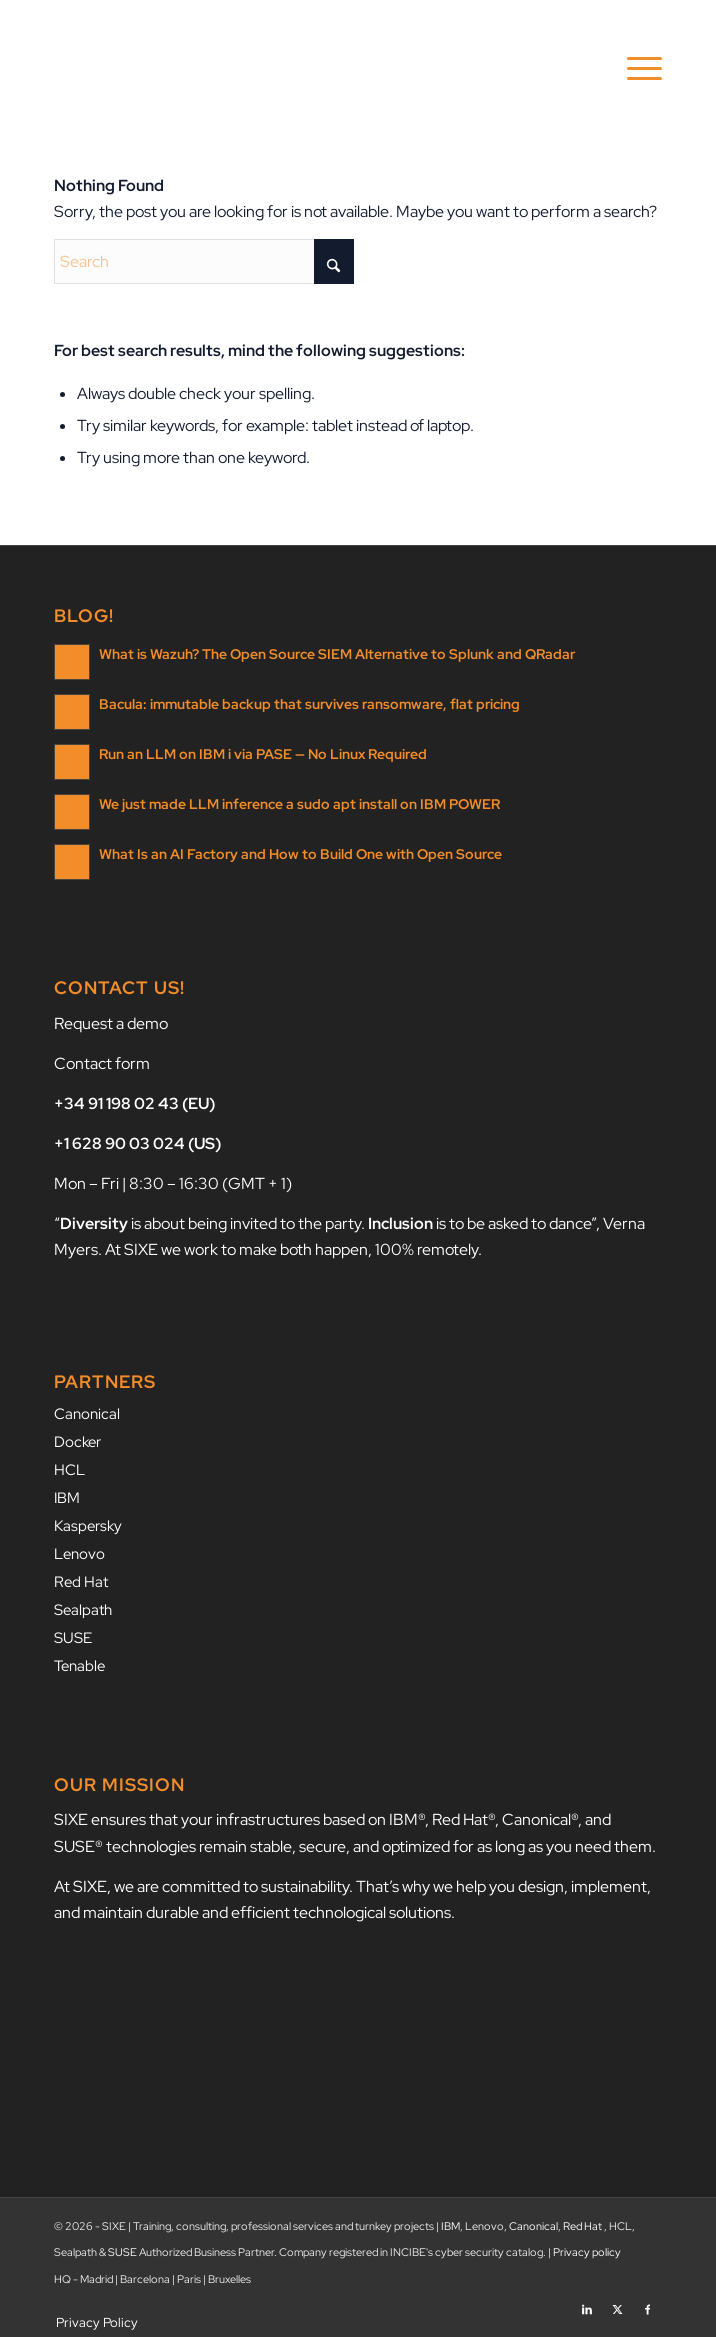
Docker (77, 1440)
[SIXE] (297, 69)
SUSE (73, 1629)
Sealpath (83, 1602)
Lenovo (79, 1548)
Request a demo (111, 1023)
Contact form (102, 1063)
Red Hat (81, 1575)
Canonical (87, 1413)
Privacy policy (587, 2242)
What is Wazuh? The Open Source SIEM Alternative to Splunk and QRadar (337, 653)
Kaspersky (88, 1521)
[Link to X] (617, 2292)
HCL (69, 1467)
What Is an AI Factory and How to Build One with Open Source (300, 853)
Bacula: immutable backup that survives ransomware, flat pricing (309, 703)
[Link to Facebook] (647, 2292)
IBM (67, 1494)
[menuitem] (634, 69)
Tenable (79, 1656)
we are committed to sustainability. (233, 1876)
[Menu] (634, 69)
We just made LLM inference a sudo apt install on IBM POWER (299, 803)
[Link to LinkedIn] (587, 2292)
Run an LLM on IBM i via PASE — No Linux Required (263, 753)
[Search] (204, 261)
